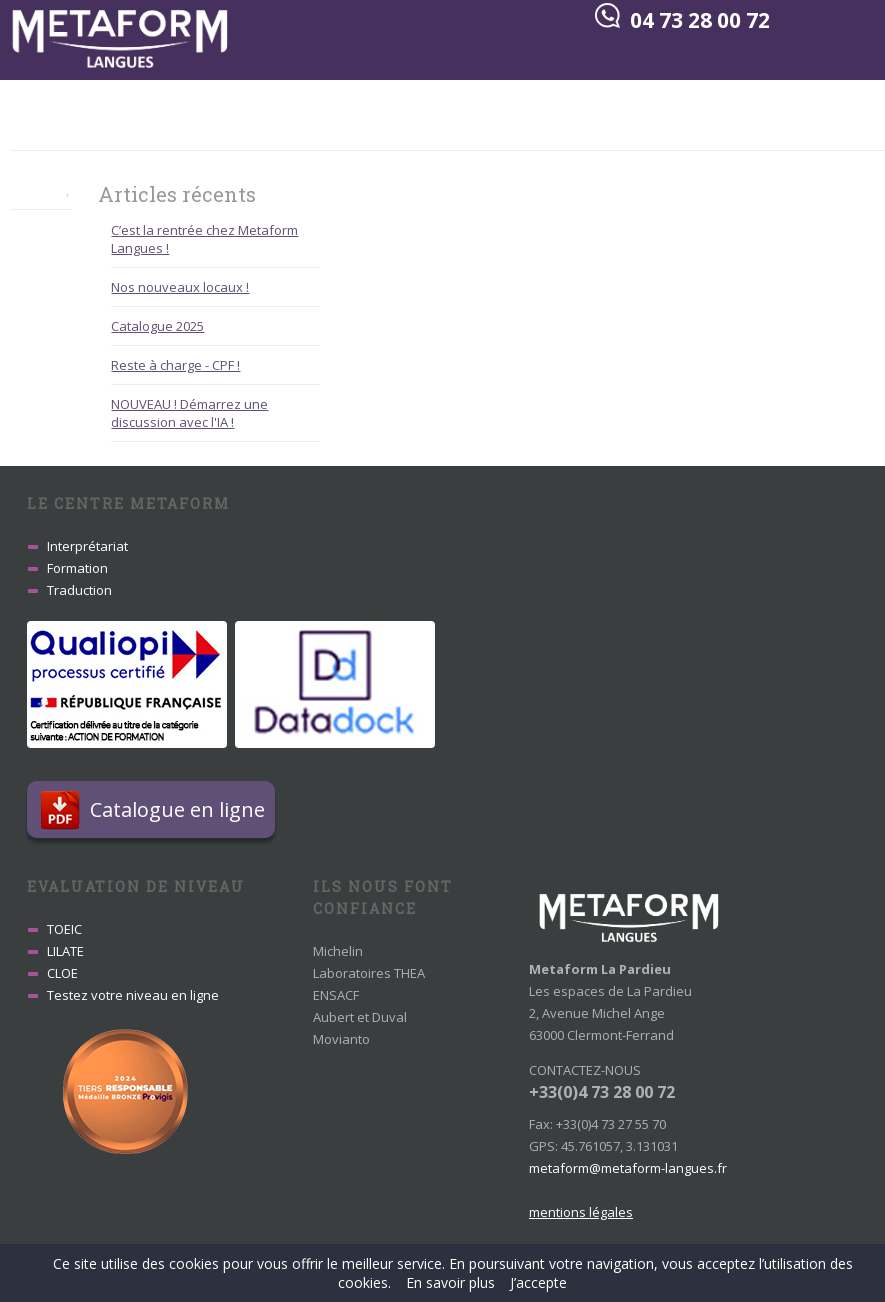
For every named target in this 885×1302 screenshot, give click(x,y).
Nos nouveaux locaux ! (180, 287)
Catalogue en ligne (182, 809)
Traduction (79, 590)
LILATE (65, 951)
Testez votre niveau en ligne (133, 995)
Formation (77, 568)
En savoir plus (450, 1282)
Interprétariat (87, 546)
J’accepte (538, 1282)
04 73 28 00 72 (700, 20)
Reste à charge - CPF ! (175, 365)
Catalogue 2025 (157, 326)
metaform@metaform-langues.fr (628, 1168)
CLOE (62, 973)
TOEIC (64, 929)
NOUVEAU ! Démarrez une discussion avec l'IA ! (189, 413)
